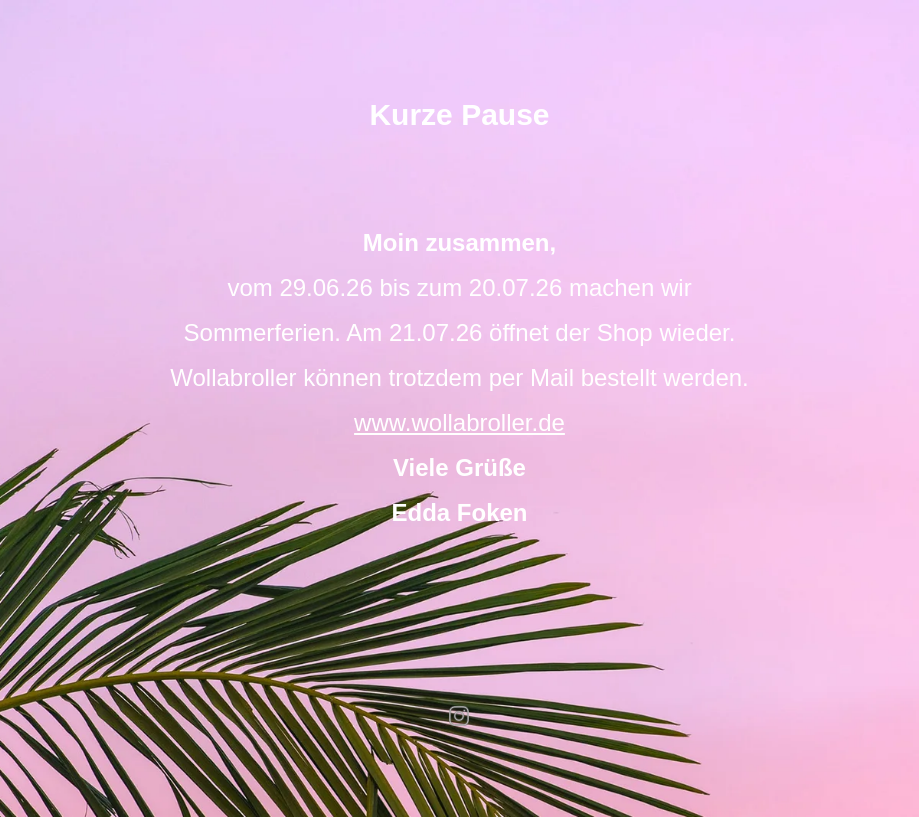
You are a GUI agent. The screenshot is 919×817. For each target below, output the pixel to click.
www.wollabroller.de (459, 422)
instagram (460, 716)
